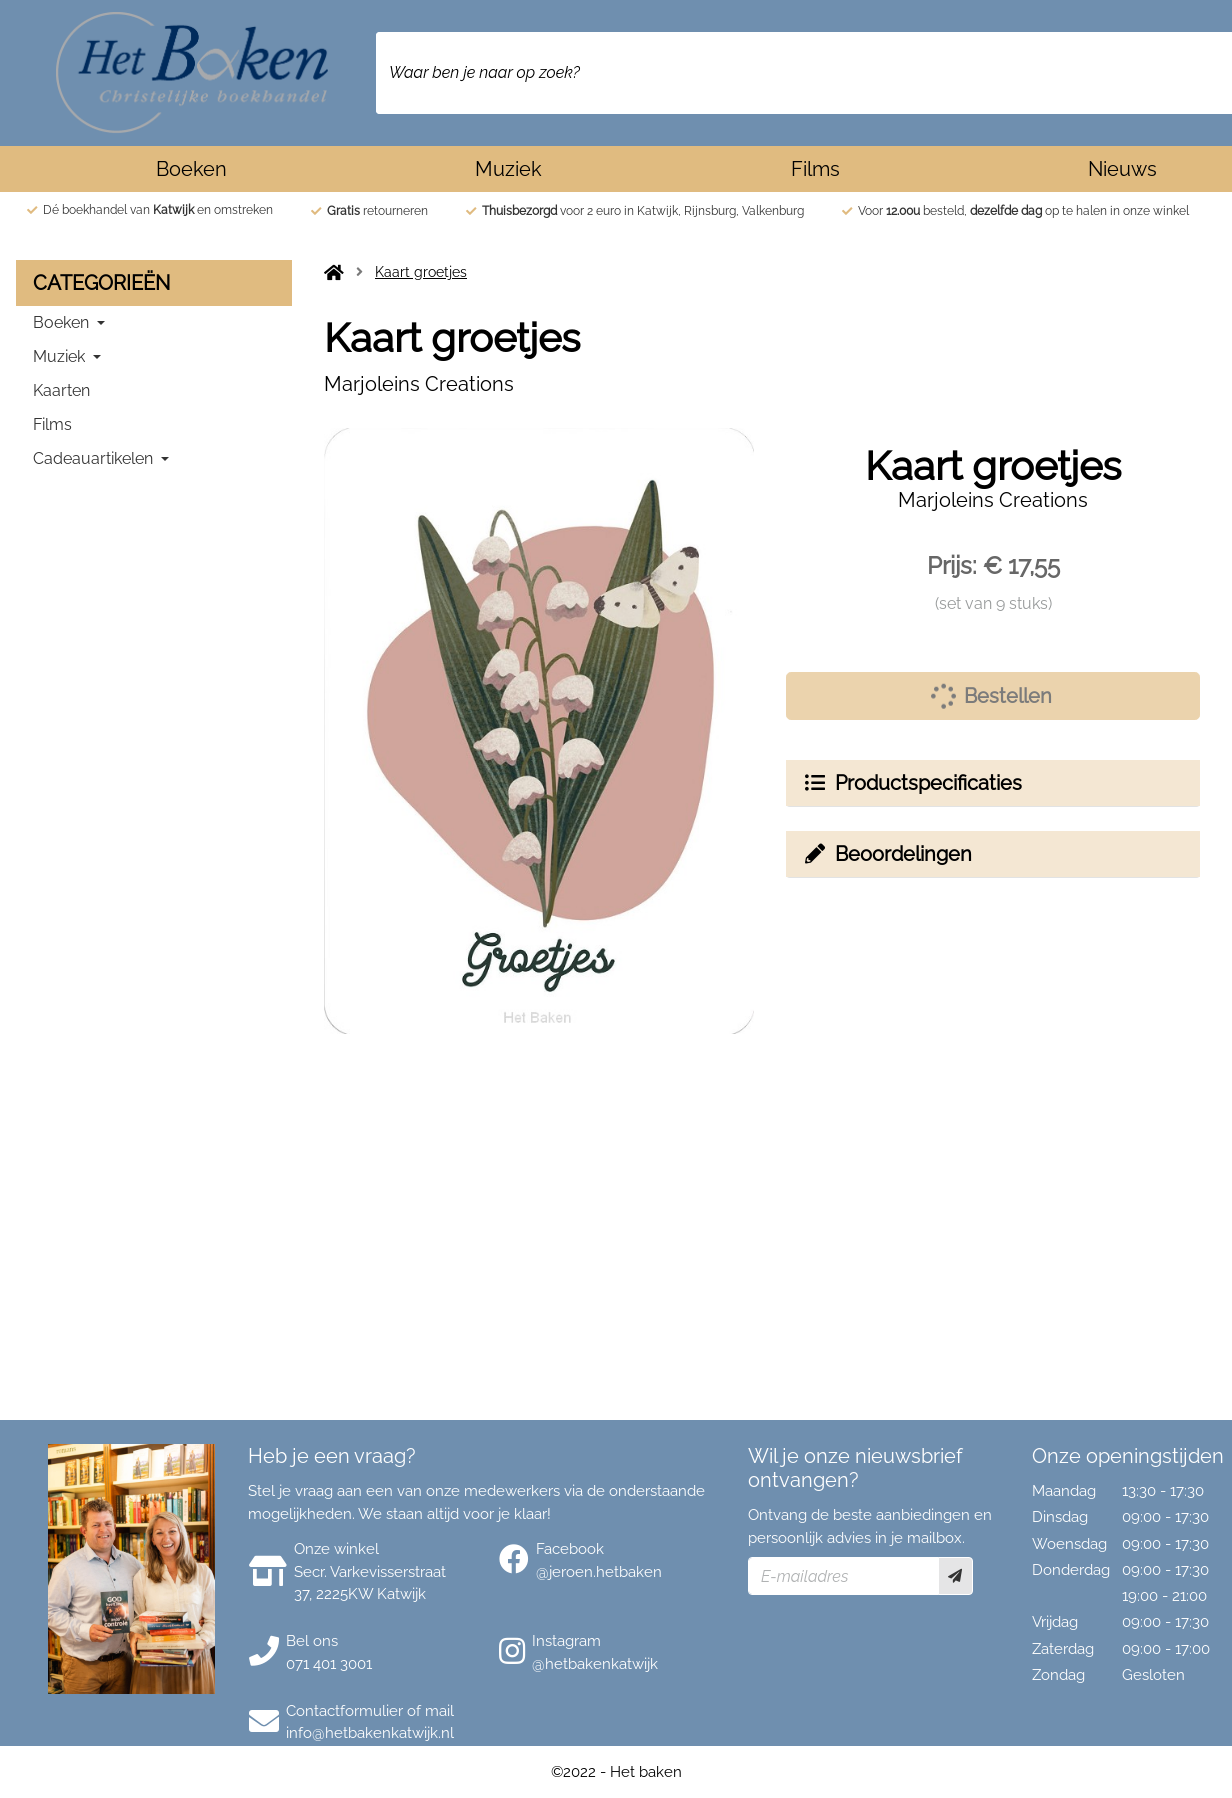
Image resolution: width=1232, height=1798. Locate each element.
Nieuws (1122, 169)
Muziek (508, 169)
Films (815, 169)
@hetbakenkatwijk (595, 1664)
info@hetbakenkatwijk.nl (370, 1733)
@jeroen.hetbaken (599, 1572)
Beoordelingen (887, 854)
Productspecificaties (912, 783)
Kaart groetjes (421, 272)
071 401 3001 (329, 1664)
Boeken (191, 169)
